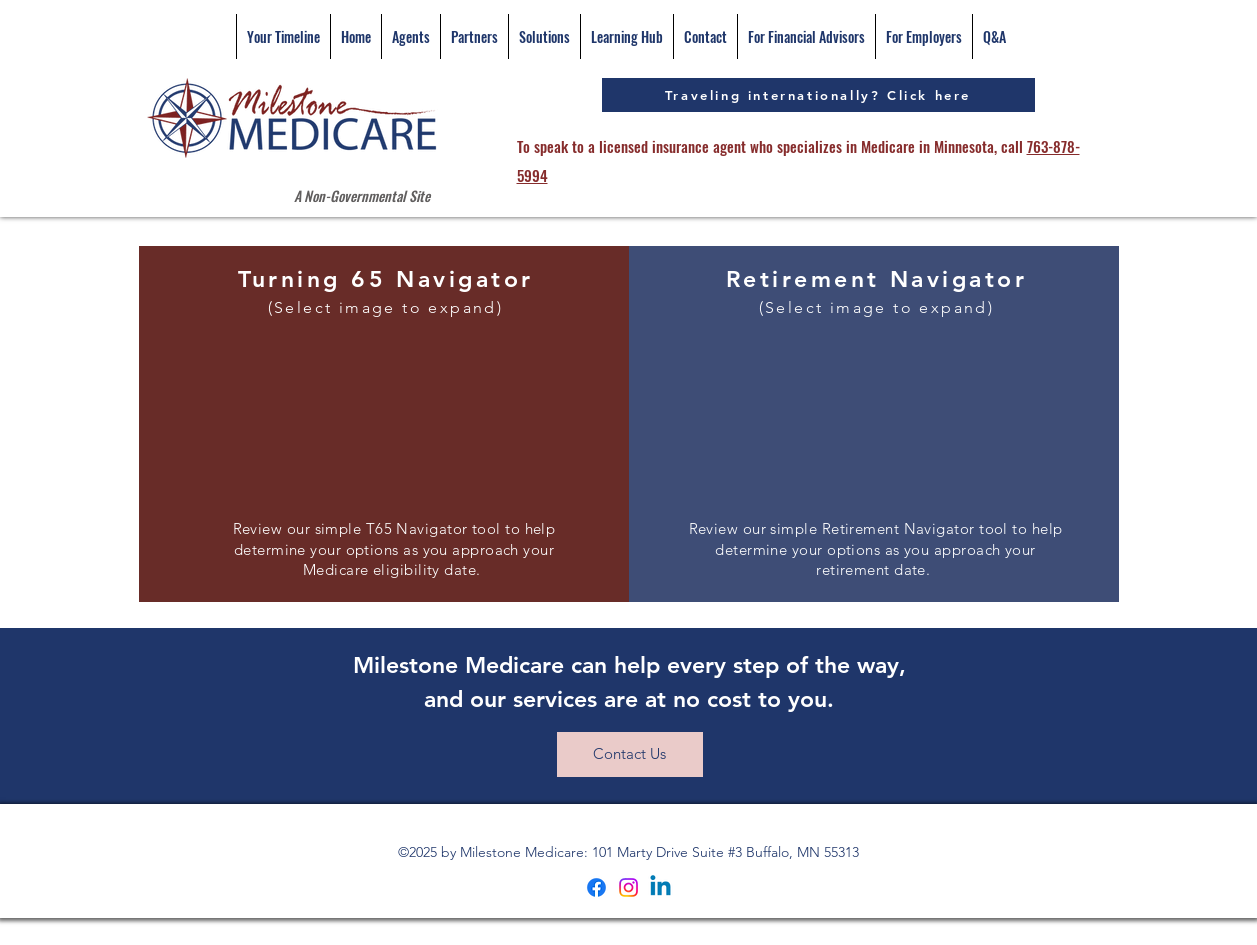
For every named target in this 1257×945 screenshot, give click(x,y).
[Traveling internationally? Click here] (818, 95)
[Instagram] (628, 887)
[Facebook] (596, 887)
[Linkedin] (660, 887)
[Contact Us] (630, 754)
